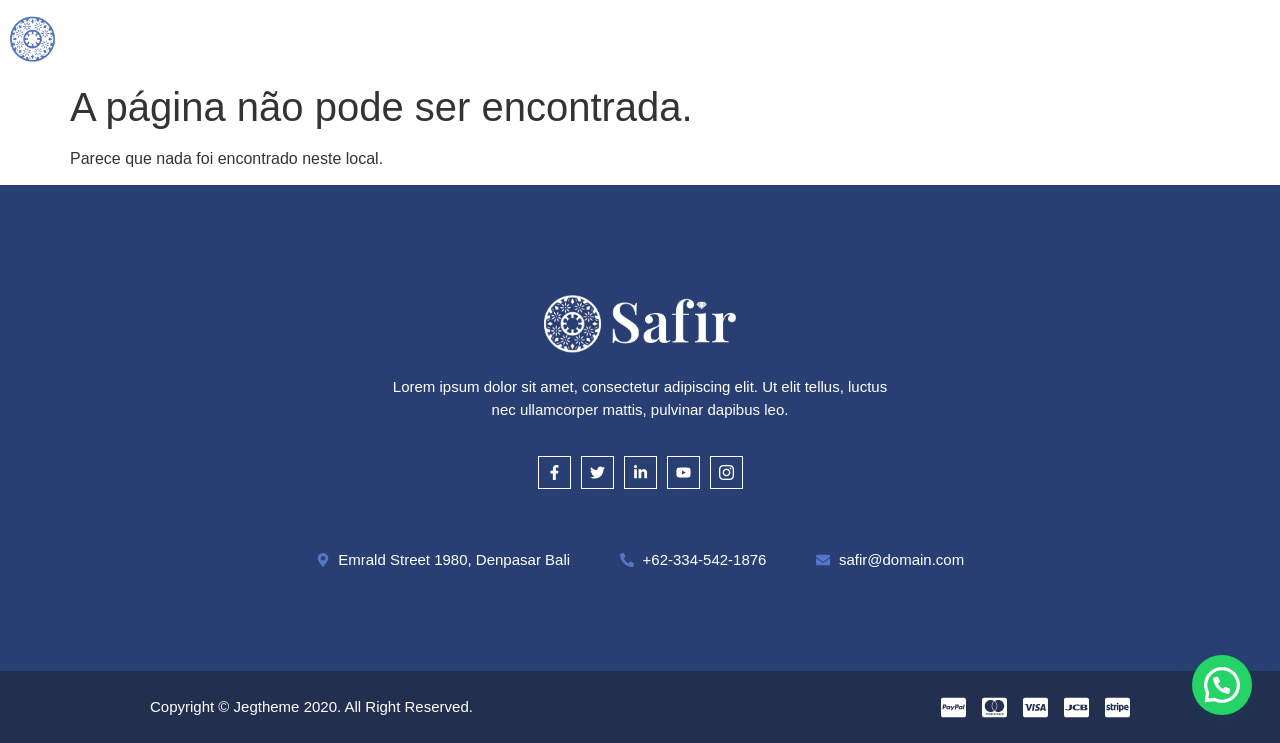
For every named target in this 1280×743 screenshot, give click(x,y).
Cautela (724, 37)
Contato (965, 37)
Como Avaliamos (596, 37)
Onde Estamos (843, 37)
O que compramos (433, 37)
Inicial (308, 37)
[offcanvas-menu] (1262, 37)
